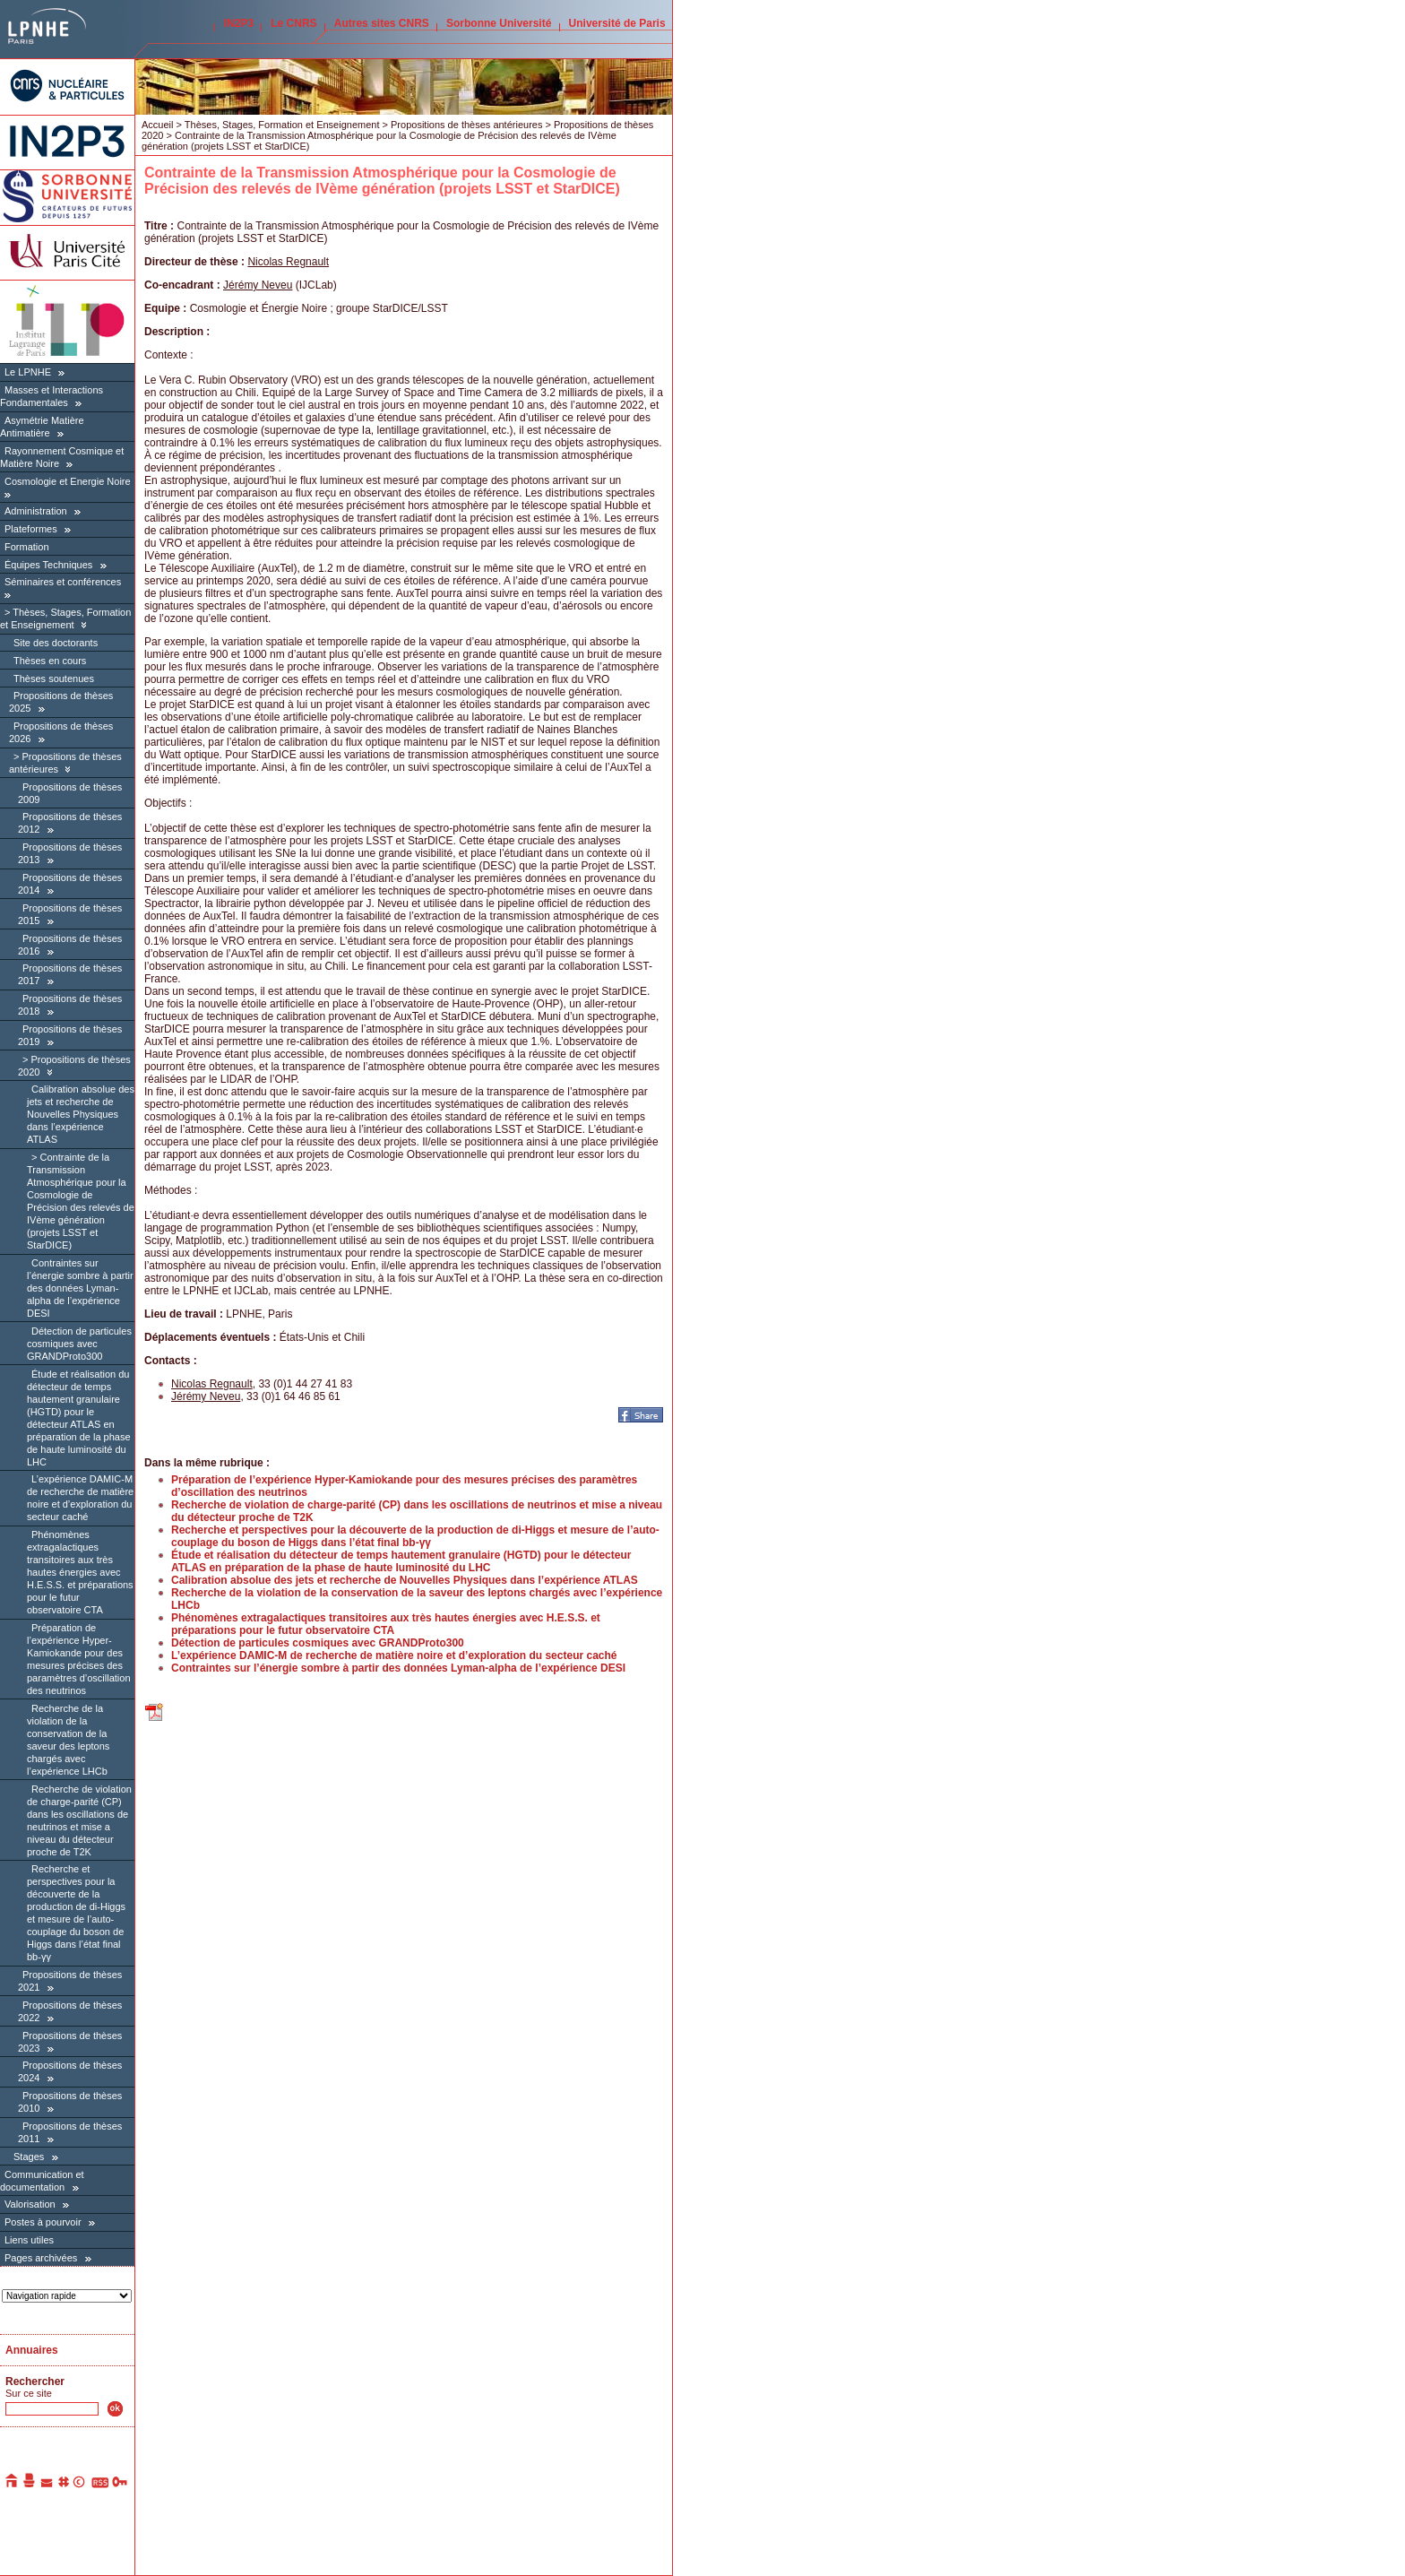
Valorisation (30, 2204)
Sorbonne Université (498, 23)
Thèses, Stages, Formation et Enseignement (65, 618)
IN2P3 (239, 23)
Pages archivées (40, 2257)
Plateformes (30, 528)
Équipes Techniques (48, 564)
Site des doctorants (55, 642)
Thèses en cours (49, 660)
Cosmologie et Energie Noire (67, 481)
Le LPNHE (27, 372)
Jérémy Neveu (257, 285)
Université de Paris (617, 23)
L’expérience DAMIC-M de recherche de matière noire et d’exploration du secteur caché (80, 1498)
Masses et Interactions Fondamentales (51, 396)
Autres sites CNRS (381, 23)
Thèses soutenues (53, 678)
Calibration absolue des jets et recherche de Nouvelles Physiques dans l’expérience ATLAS (80, 1114)
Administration (35, 511)
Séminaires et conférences (62, 581)
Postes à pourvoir (43, 2222)
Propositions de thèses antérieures (466, 124)
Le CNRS (293, 23)
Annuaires (31, 2350)
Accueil (157, 124)
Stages (28, 2156)
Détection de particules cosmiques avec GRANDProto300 (79, 1343)
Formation (26, 546)
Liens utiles (29, 2240)
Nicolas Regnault (288, 261)
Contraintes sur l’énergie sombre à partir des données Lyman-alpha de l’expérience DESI (80, 1288)
